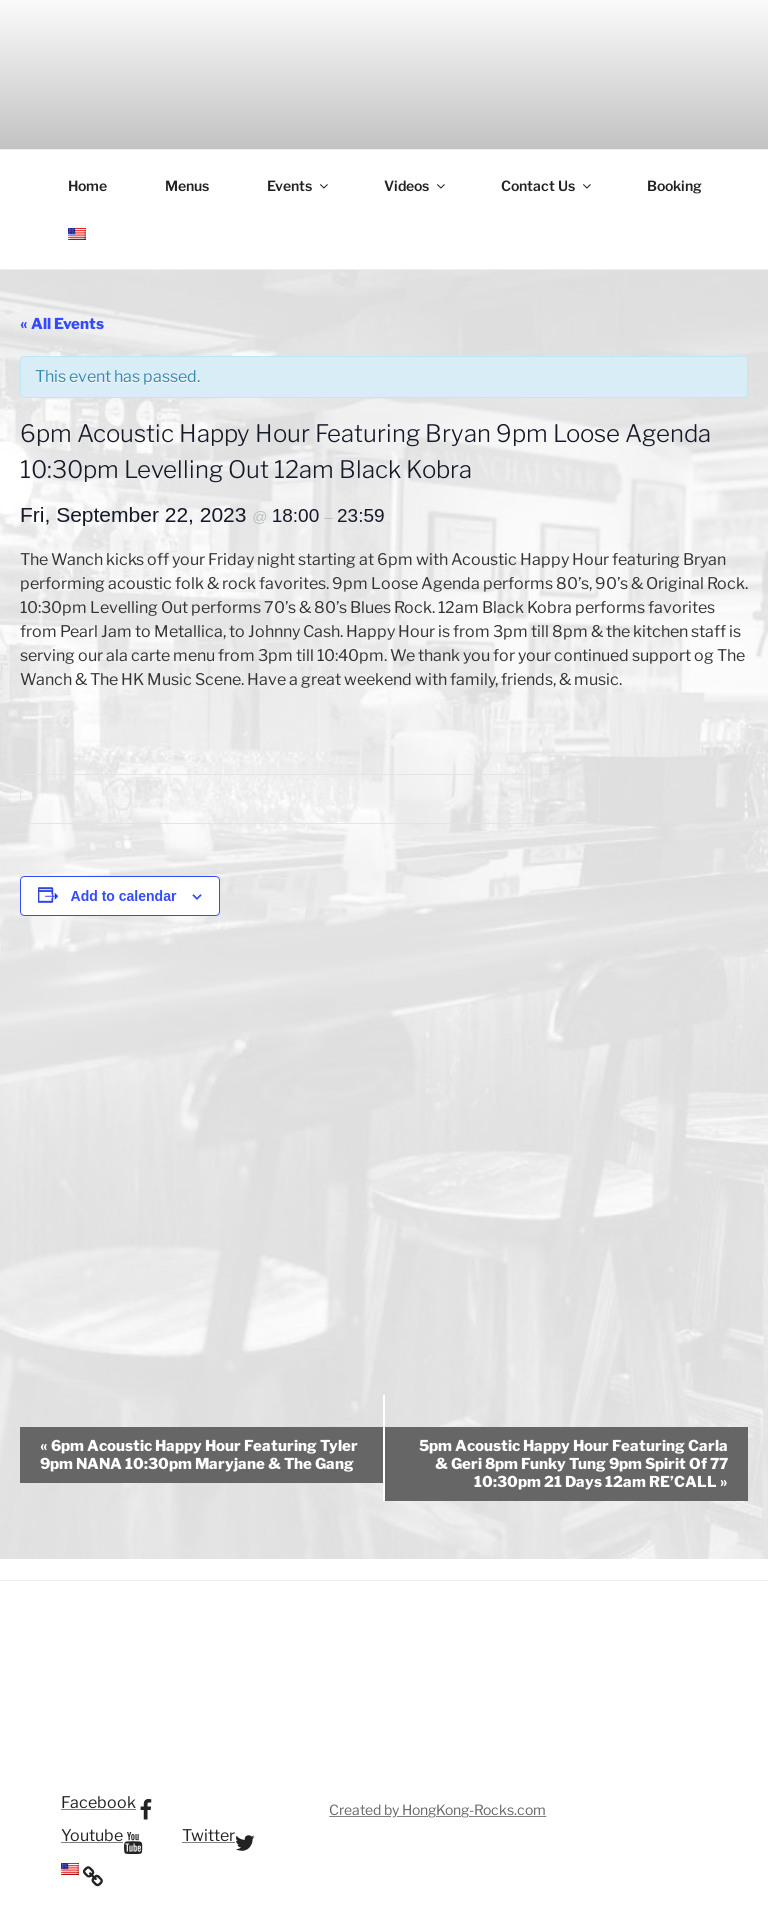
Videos (416, 185)
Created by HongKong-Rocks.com (437, 1809)
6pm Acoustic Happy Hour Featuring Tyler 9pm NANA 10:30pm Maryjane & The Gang (199, 1455)
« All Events (62, 324)
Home (87, 185)
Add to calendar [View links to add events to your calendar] (124, 896)
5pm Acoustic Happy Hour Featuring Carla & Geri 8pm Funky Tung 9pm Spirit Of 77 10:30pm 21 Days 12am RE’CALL (573, 1464)
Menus (187, 185)
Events (299, 185)
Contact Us (547, 185)
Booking (674, 185)
